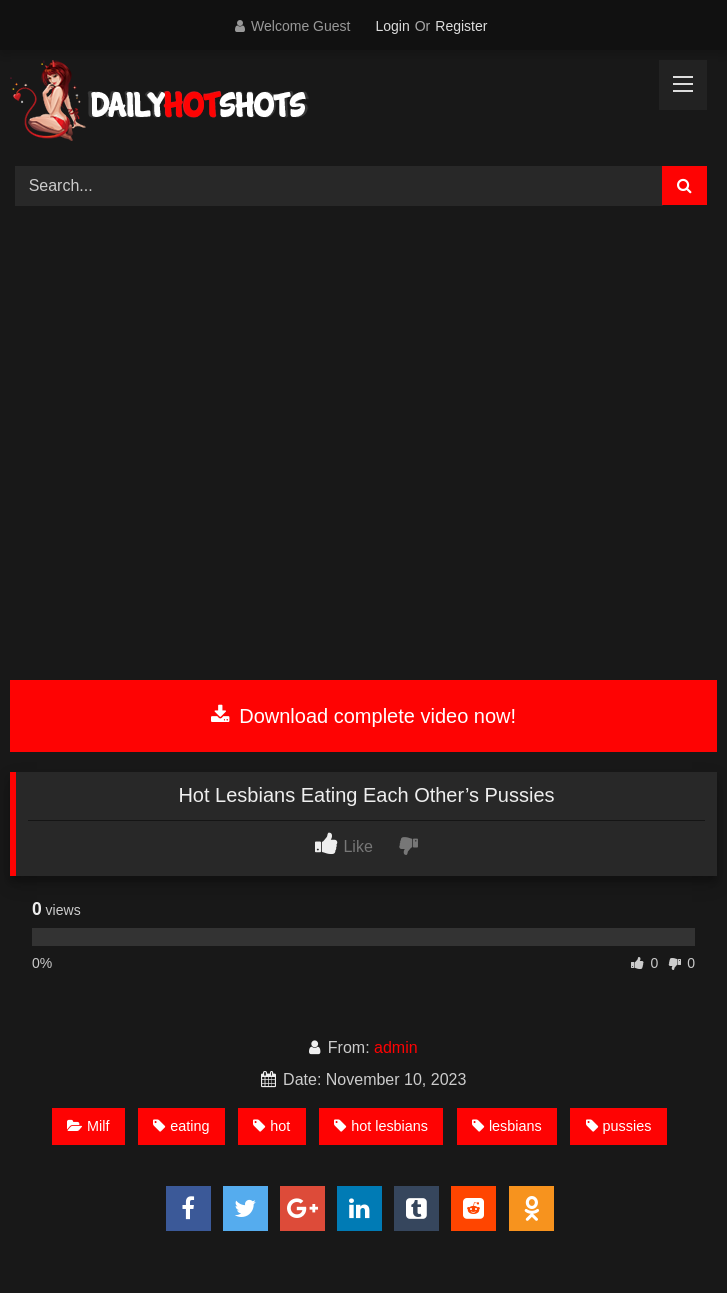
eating (181, 1126)
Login (392, 26)
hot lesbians (381, 1126)
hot (271, 1126)
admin (396, 1047)
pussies (619, 1126)
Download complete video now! (363, 716)
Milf (88, 1126)
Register (461, 26)
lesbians (507, 1126)
